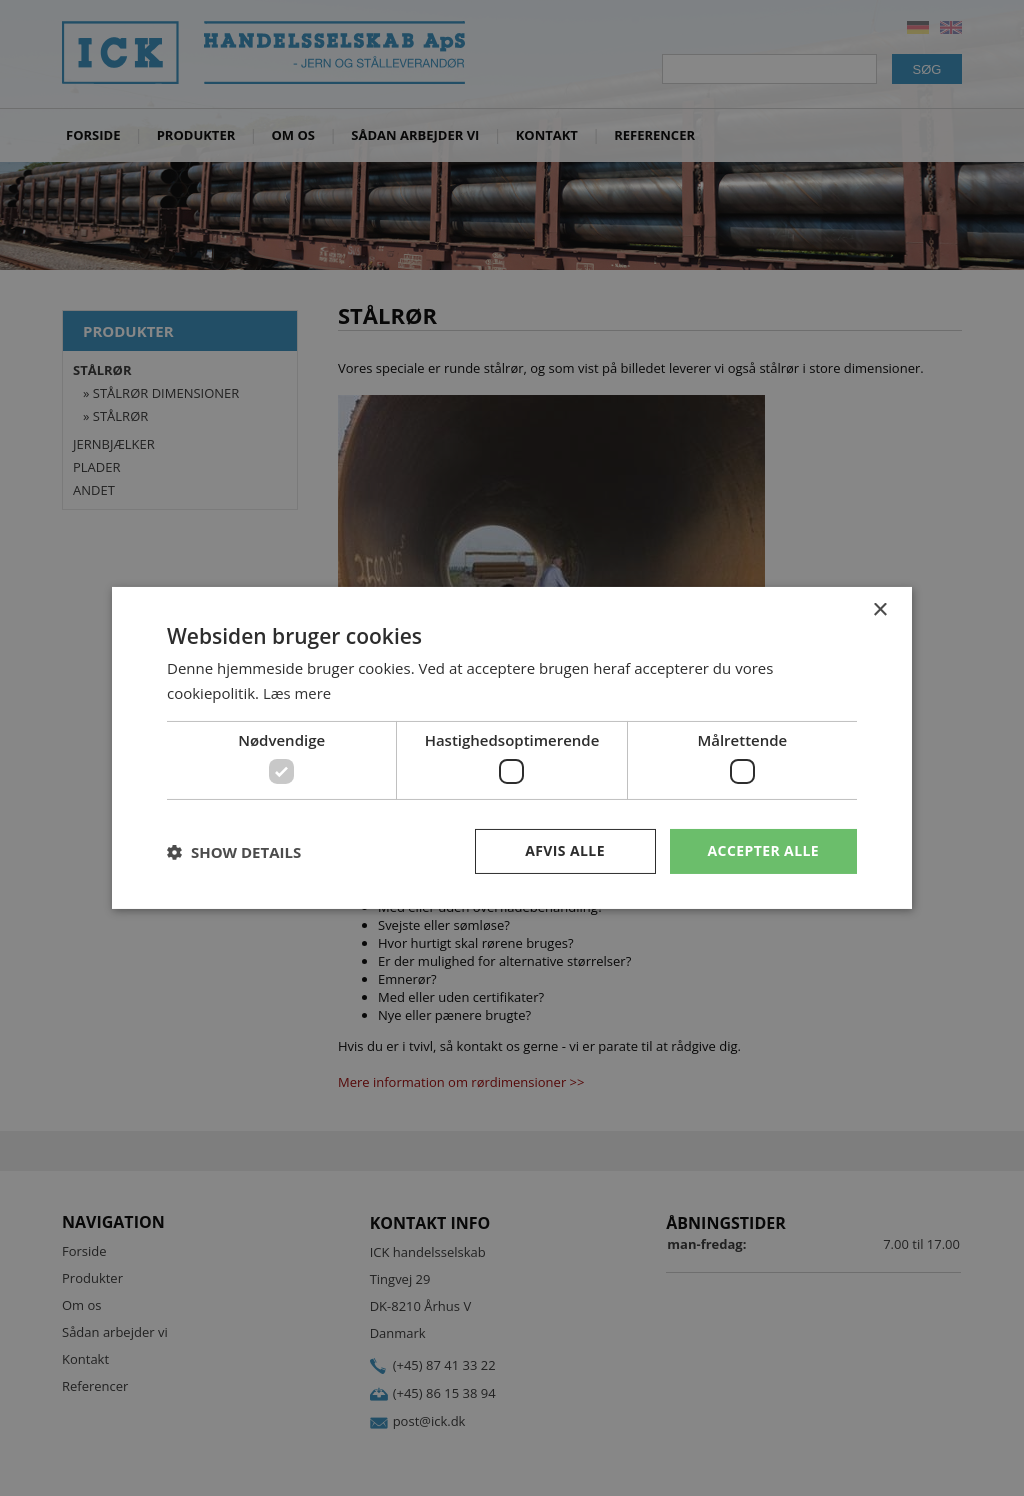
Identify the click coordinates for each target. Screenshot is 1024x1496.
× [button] (879, 610)
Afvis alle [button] (565, 850)
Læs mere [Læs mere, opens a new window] (297, 693)
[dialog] (512, 748)
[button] (234, 852)
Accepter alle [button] (763, 850)
